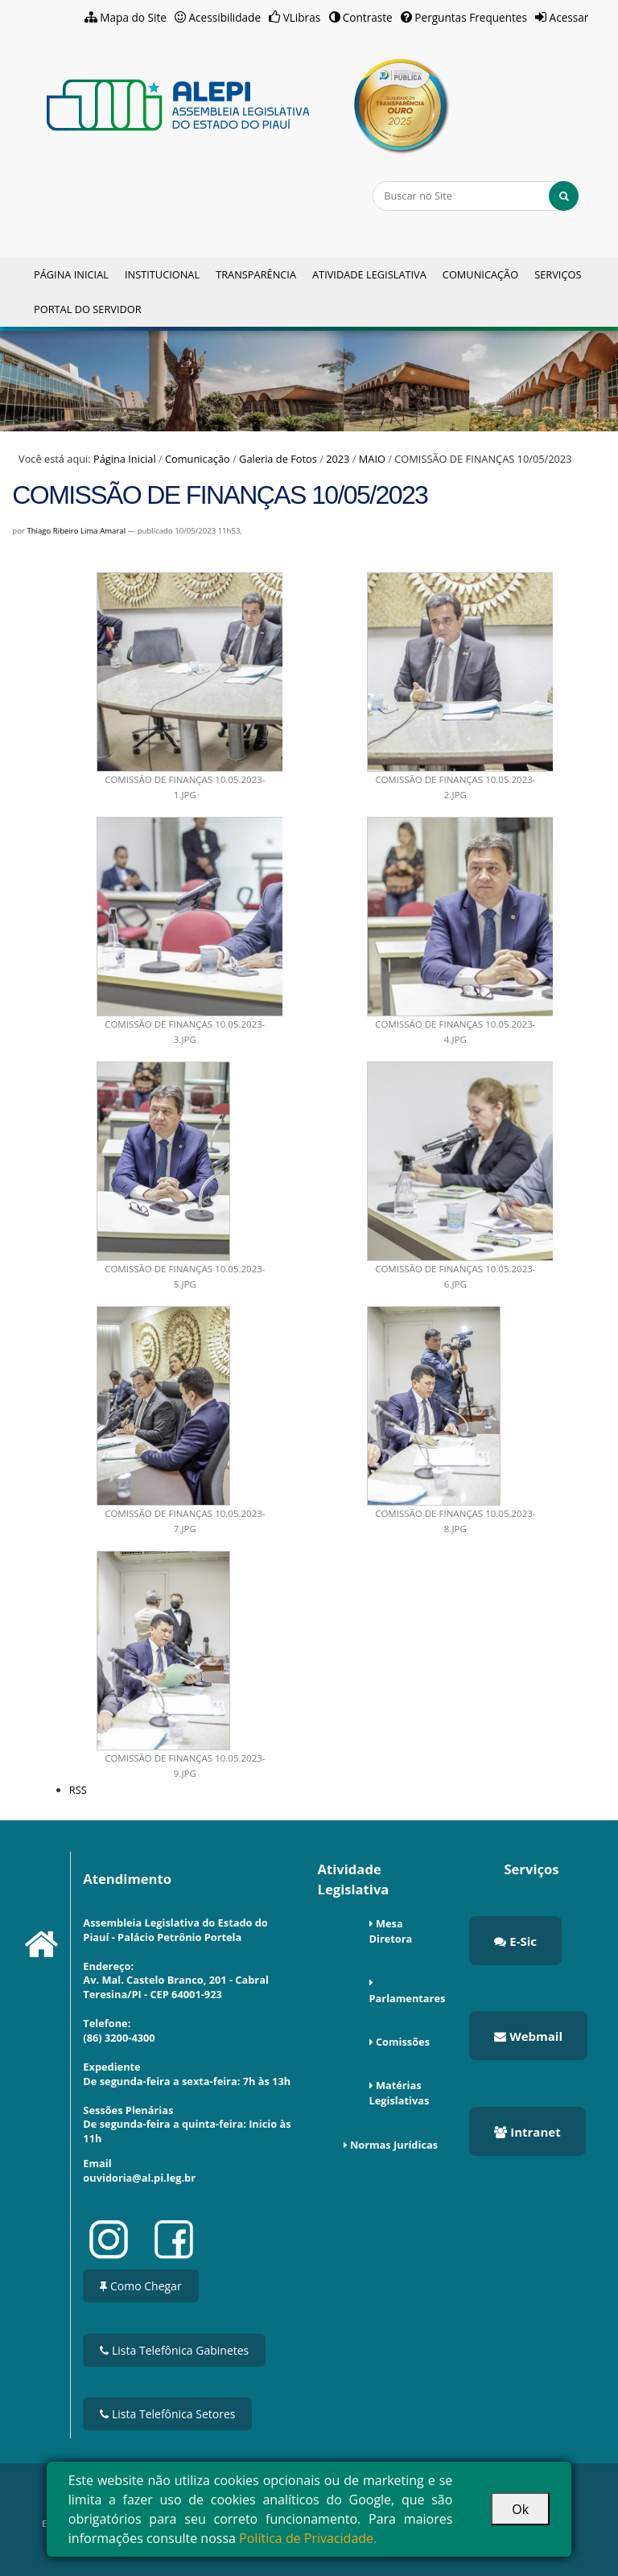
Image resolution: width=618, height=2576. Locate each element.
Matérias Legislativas (399, 2093)
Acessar (569, 17)
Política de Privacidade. (308, 2538)
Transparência (256, 274)
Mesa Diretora (391, 1931)
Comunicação (480, 274)
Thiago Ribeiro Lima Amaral (76, 531)
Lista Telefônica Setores (167, 2413)
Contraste (368, 17)
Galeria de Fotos (278, 458)
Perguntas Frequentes (470, 17)
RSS (78, 1790)
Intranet (527, 2132)
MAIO (372, 458)
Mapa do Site (133, 17)
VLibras (302, 17)
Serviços (557, 274)
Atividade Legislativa (369, 274)
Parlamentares (407, 1998)
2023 (337, 458)
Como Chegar (140, 2286)
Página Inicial (71, 274)
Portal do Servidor (88, 309)
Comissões (403, 2041)
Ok (520, 2509)
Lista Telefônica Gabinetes (174, 2350)
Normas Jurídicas (394, 2144)
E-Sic (515, 1941)
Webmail (528, 2036)
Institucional (162, 274)
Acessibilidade (225, 17)
